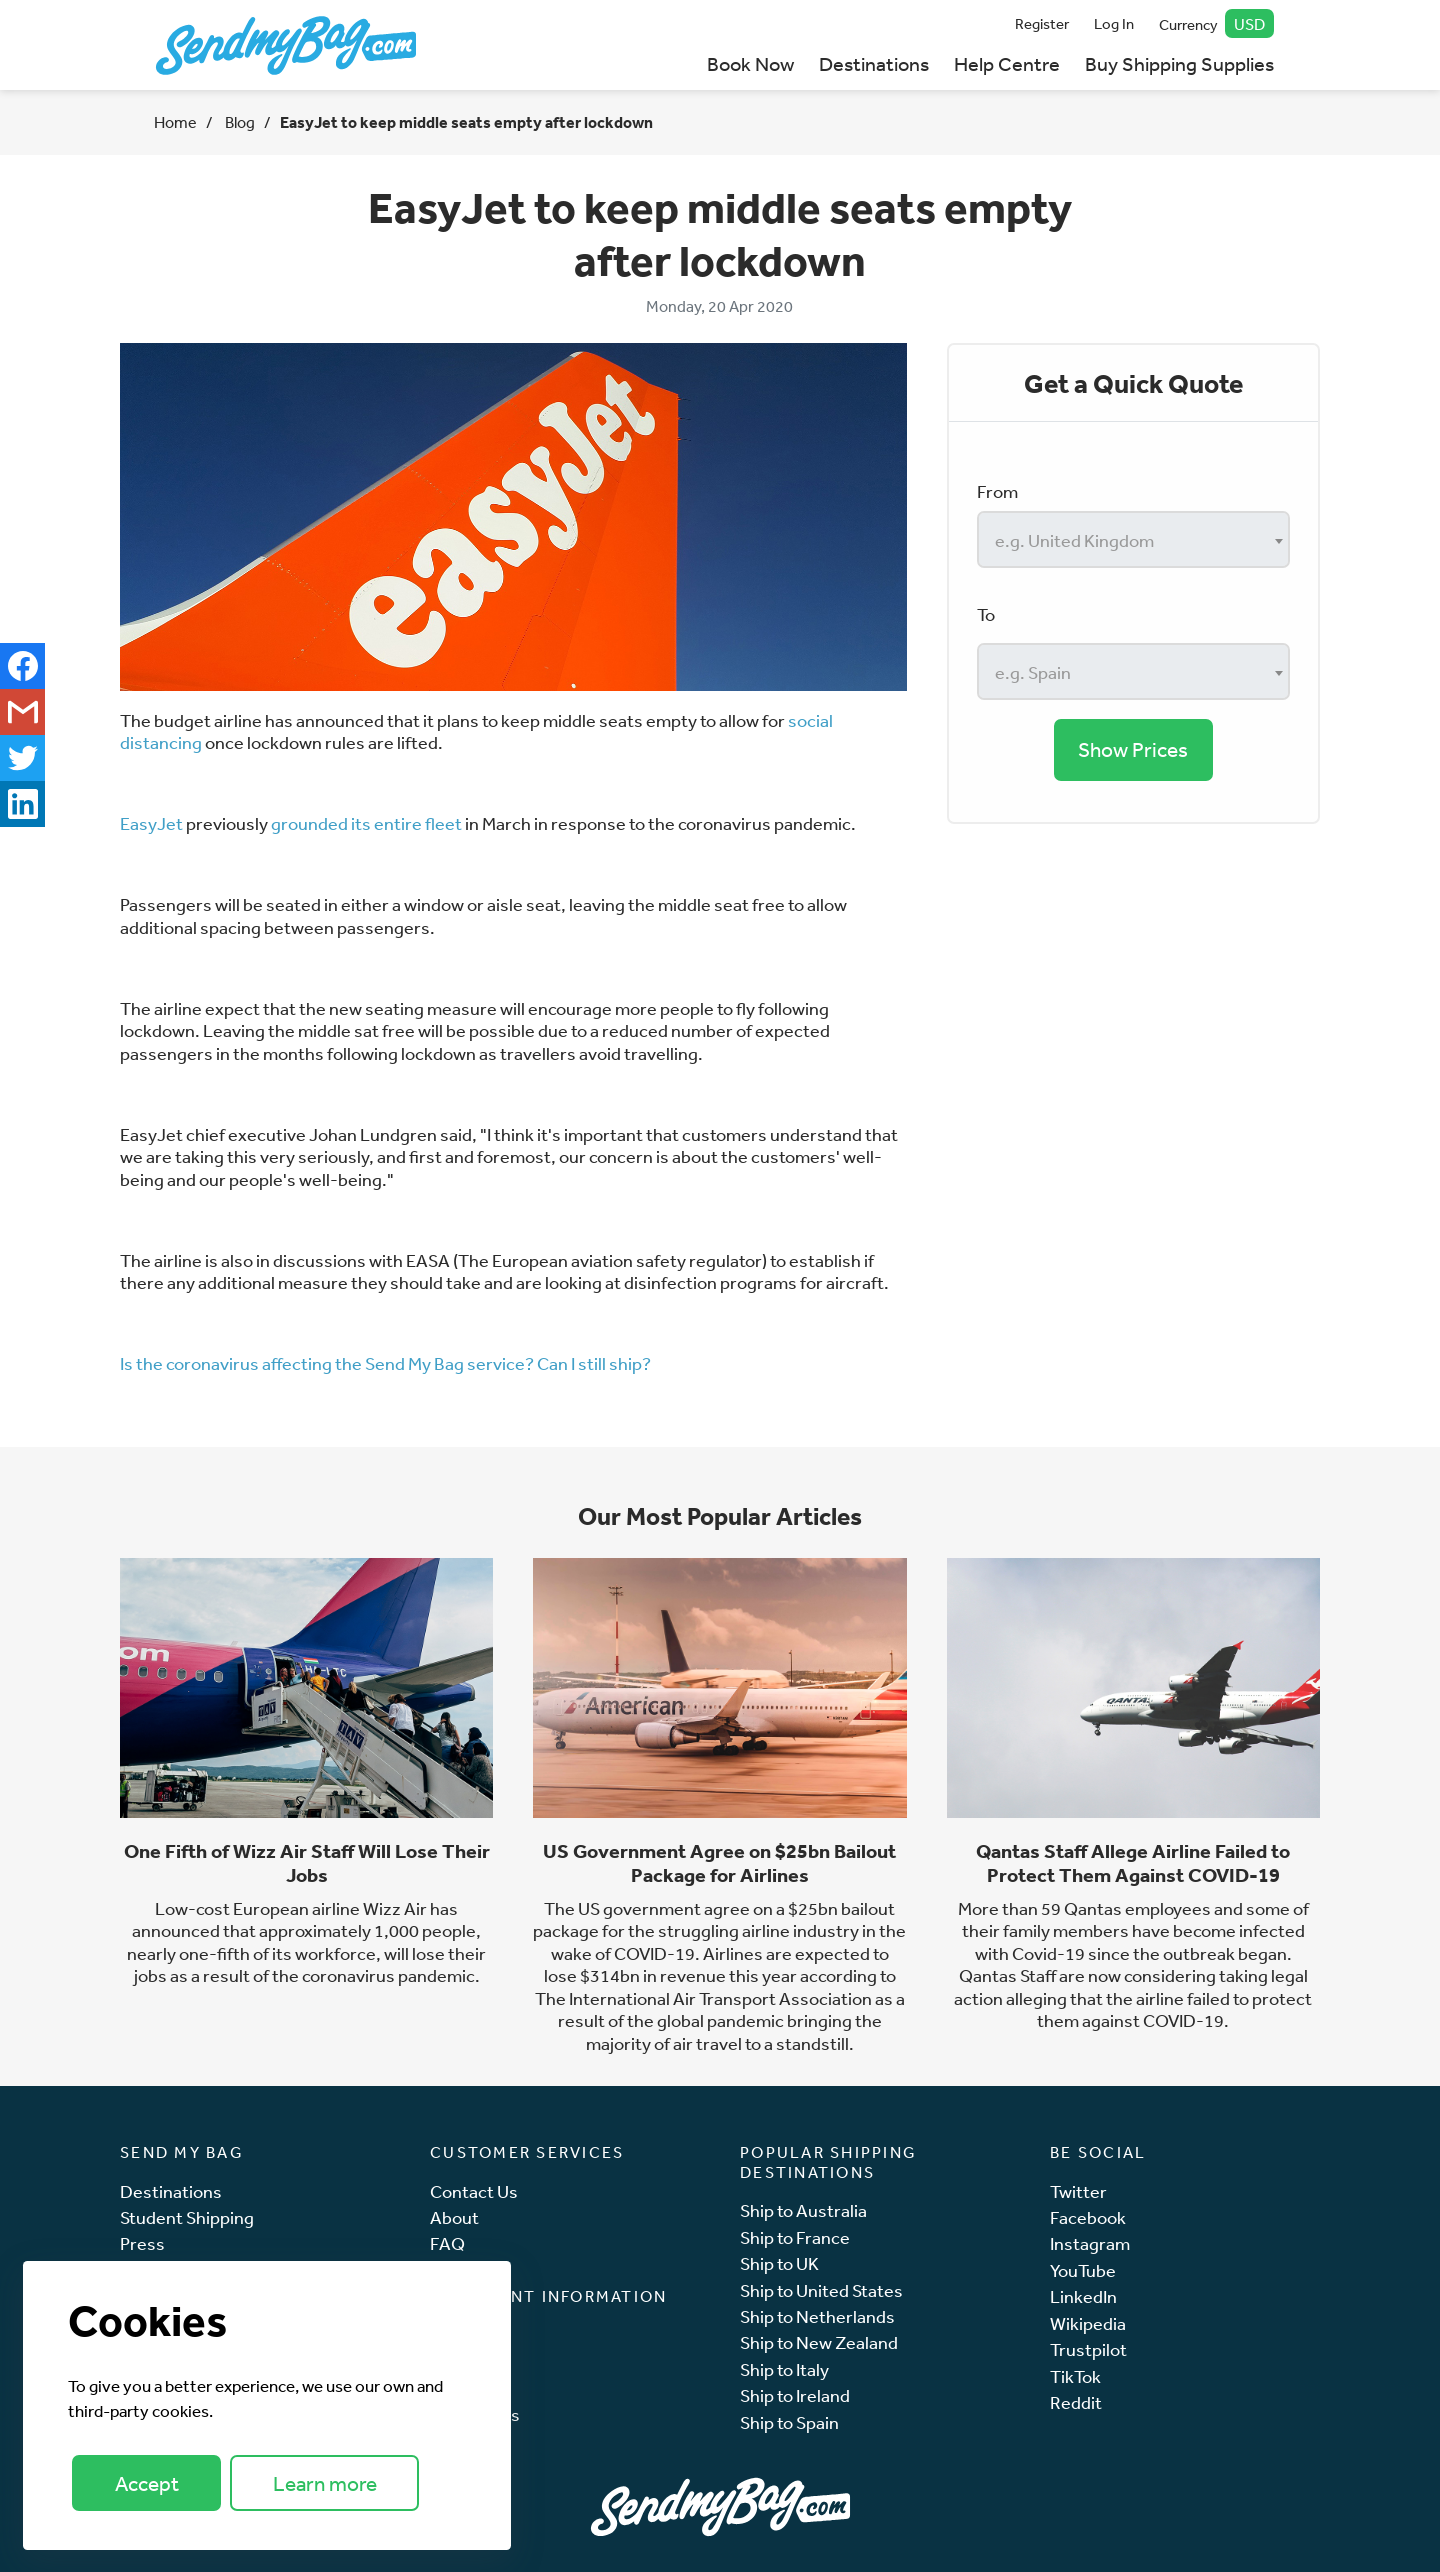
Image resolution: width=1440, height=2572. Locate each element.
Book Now (750, 63)
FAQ (447, 2243)
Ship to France (795, 2237)
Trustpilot (1088, 2349)
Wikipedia (1088, 2323)
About (454, 2217)
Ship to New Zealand (819, 2342)
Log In (1114, 23)
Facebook (1088, 2217)
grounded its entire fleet (366, 823)
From (997, 491)
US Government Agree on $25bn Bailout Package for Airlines (719, 1863)
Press (142, 2243)
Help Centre (1007, 63)
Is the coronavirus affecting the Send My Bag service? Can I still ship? (385, 1363)
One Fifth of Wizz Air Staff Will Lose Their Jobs (307, 1863)
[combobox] (1133, 539)
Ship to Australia (803, 2210)
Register (1042, 23)
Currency (1217, 23)
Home (175, 122)
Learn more (325, 2483)
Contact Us (474, 2191)
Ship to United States (821, 2290)
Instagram (1090, 2243)
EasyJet (151, 823)
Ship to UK (779, 2263)
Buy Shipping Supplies (1179, 63)
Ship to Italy (784, 2369)
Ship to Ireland (795, 2395)
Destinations (874, 63)
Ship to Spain (789, 2422)
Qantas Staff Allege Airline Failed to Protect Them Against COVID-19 (1133, 1863)
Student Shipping (187, 2217)
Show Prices (1133, 749)
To (986, 614)
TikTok (1075, 2376)
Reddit (1076, 2402)
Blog (238, 122)
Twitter (1078, 2191)
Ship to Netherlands (817, 2316)
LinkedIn (1083, 2296)
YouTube (1083, 2270)
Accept (147, 2483)
